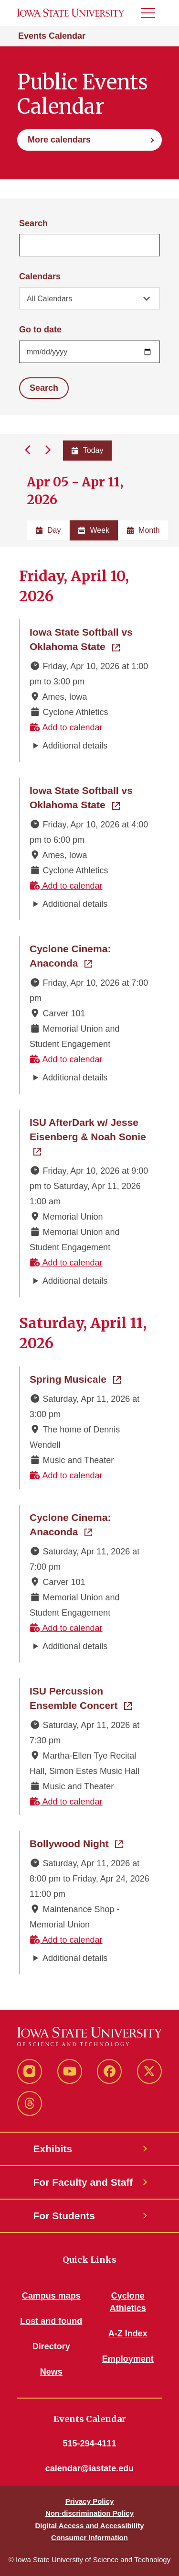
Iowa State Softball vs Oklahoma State (90, 639)
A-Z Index (127, 2333)
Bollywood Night (76, 1843)
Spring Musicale (75, 1378)
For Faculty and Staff (83, 2182)
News (51, 2372)
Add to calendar (66, 727)
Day (48, 530)
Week (93, 530)
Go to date (40, 329)
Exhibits (53, 2148)
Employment (128, 2359)
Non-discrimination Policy (89, 2513)
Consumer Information (89, 2537)
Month (143, 530)
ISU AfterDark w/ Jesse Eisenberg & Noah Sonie (90, 1129)
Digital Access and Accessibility (89, 2525)
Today (88, 450)
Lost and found (51, 2321)
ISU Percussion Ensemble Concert (90, 1698)
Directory (51, 2346)
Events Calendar (51, 36)
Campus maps (51, 2296)
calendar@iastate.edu (89, 2468)
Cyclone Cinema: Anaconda (90, 956)
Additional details (74, 745)
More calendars (59, 139)
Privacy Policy (89, 2501)
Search (33, 223)
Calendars (40, 276)
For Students (64, 2215)
